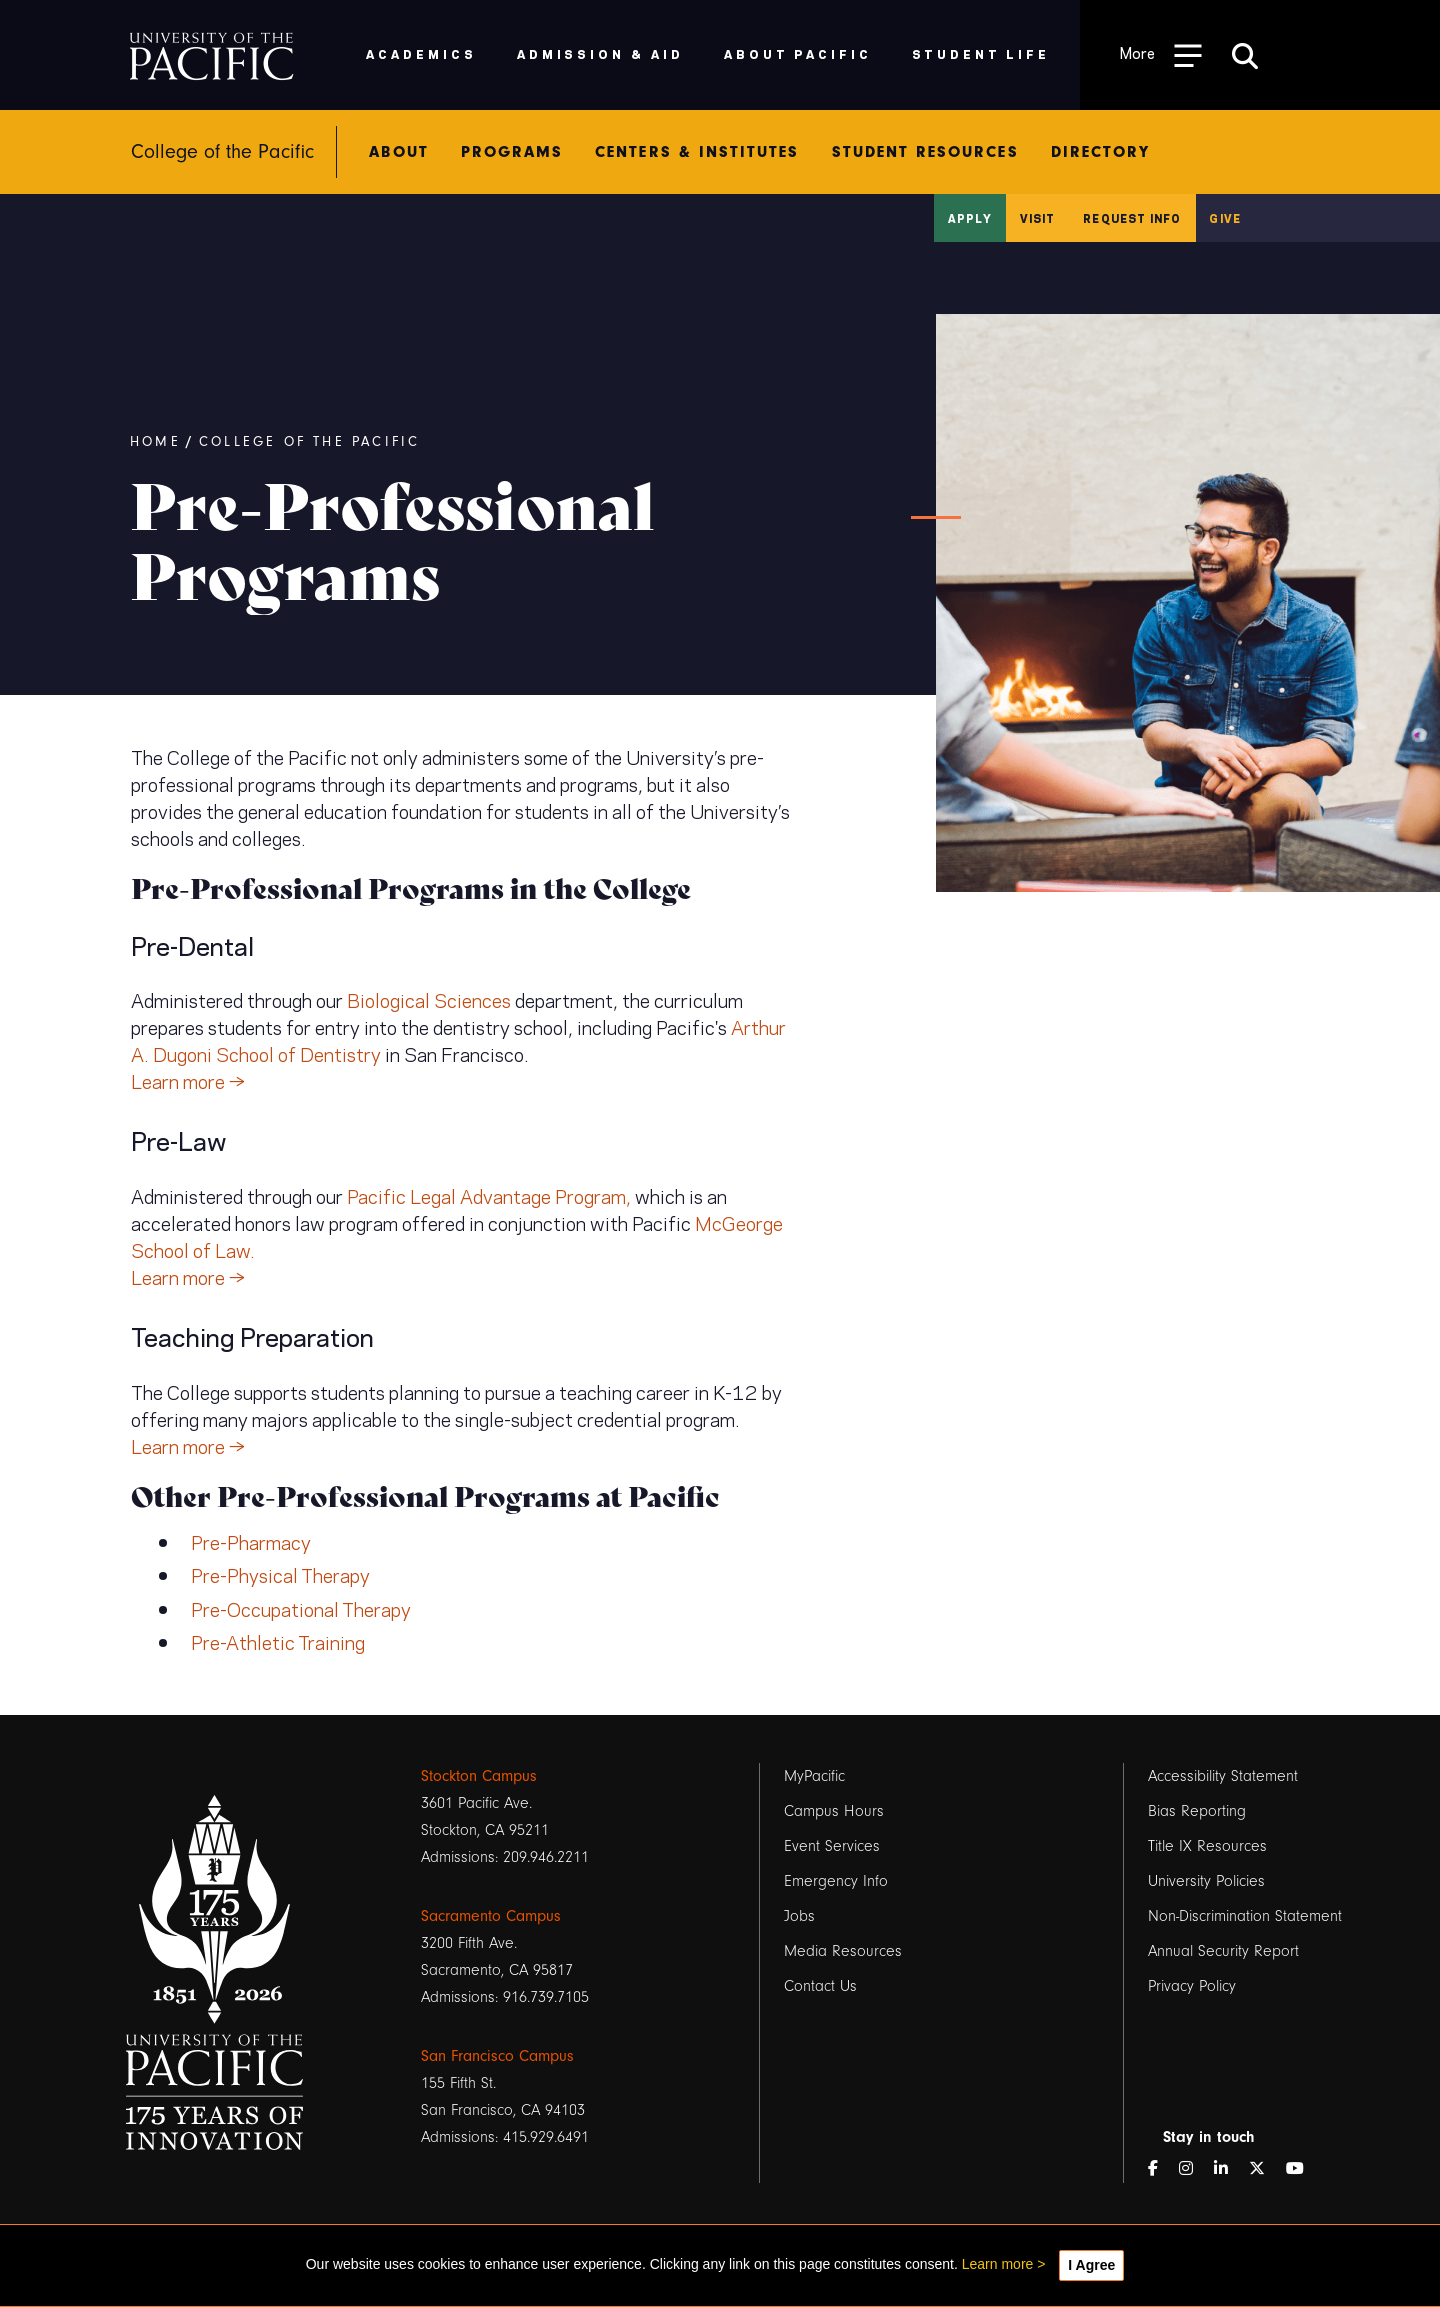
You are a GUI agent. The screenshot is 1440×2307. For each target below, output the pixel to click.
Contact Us (820, 1986)
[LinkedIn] (1229, 2169)
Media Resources (843, 1951)
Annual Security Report (1223, 1951)
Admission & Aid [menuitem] (600, 53)
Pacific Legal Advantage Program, (489, 1195)
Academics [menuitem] (421, 53)
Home (155, 442)
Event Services (832, 1846)
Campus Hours (834, 1811)
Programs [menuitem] (512, 152)
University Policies (1206, 1881)
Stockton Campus (479, 1776)
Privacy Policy (1192, 1986)
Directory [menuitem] (1101, 152)
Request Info (1132, 218)
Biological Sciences (429, 999)
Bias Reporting (1197, 1811)
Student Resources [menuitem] (925, 152)
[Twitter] (1265, 2169)
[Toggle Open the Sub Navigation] (1161, 54)
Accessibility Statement (1223, 1776)
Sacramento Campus (491, 1916)
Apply (970, 218)
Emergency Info (836, 1881)
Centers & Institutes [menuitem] (697, 152)
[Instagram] (1194, 2169)
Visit (1038, 218)
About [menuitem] (398, 152)
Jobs (799, 1916)
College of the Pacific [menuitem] (222, 152)
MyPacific (814, 1776)
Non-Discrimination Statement (1245, 1916)
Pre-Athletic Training (278, 1641)
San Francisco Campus (497, 2056)
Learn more (998, 2264)
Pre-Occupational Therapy (301, 1608)
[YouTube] (1303, 2169)
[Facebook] (1161, 2169)
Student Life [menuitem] (981, 53)
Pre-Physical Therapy (280, 1574)
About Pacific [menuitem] (797, 53)
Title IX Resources (1207, 1846)
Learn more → (187, 1080)
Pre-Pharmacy (251, 1541)
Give (1225, 218)
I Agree (1091, 2265)
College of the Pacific (309, 442)
